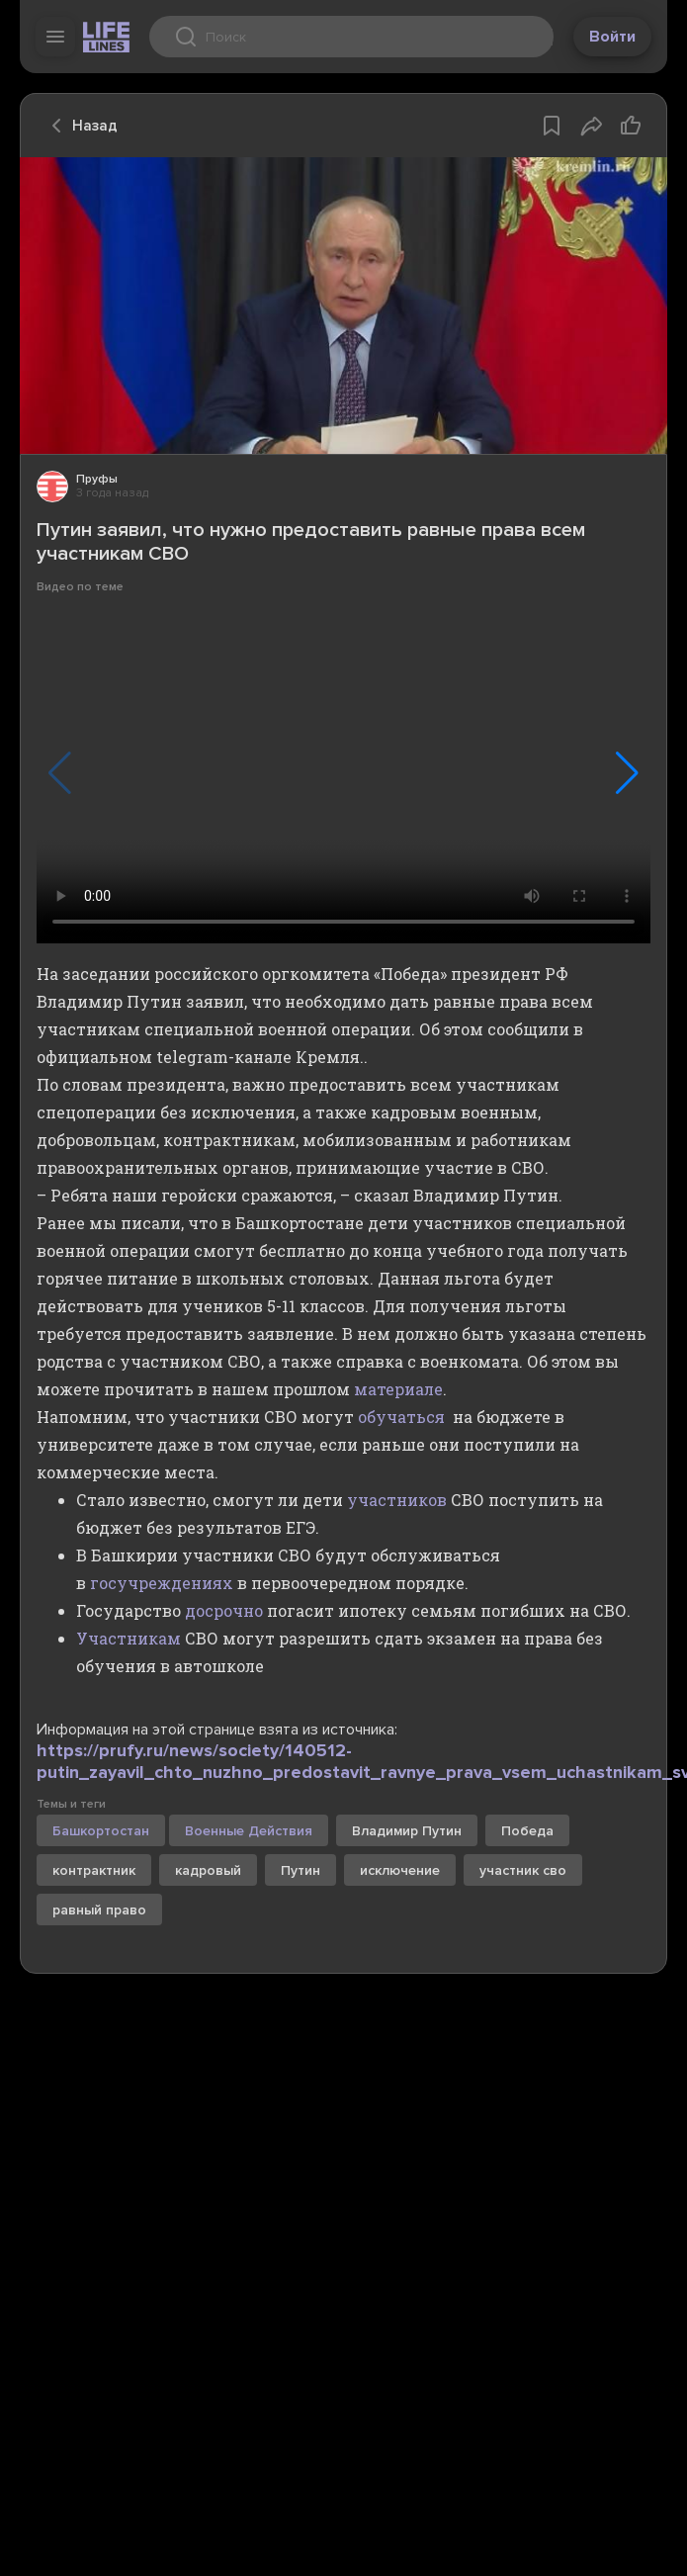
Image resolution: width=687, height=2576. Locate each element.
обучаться (401, 1416)
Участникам (128, 1638)
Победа (527, 1830)
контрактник (93, 1870)
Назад (79, 125)
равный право (99, 1910)
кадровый (208, 1870)
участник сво (522, 1870)
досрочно (224, 1610)
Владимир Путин (407, 1830)
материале (398, 1388)
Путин (300, 1870)
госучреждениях (161, 1582)
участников (397, 1499)
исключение (400, 1870)
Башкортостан (100, 1830)
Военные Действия (248, 1830)
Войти (612, 36)
